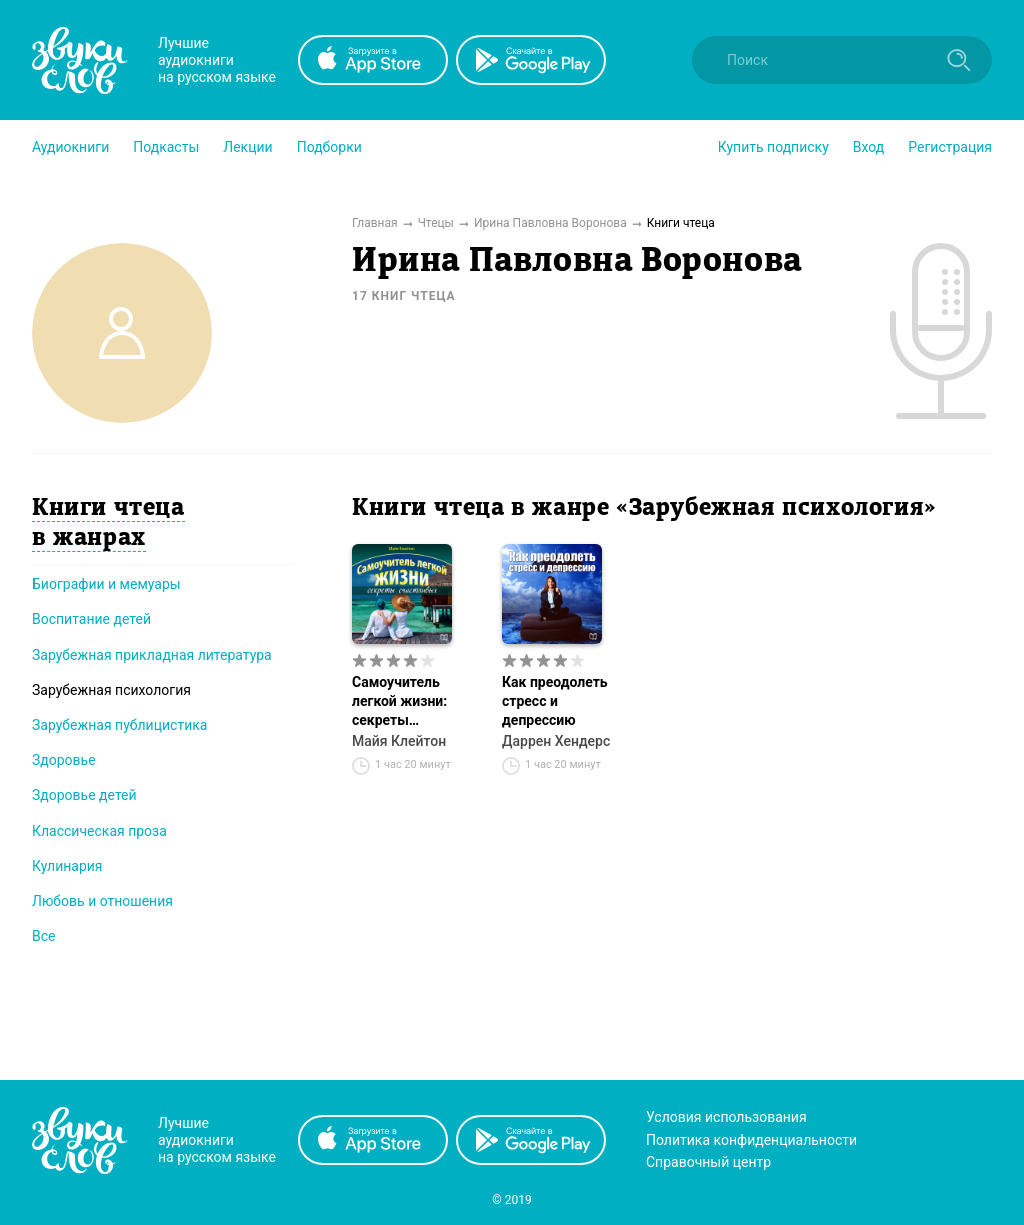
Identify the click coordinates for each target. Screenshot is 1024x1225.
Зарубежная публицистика (119, 725)
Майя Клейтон (399, 741)
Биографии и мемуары (106, 584)
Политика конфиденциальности (751, 1140)
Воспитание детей (91, 619)
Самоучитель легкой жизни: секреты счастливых (399, 702)
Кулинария (67, 866)
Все (43, 936)
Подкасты (166, 147)
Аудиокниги (70, 147)
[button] (70, 147)
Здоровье (64, 760)
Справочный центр (708, 1162)
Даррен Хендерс (556, 741)
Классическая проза (99, 831)
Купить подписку (773, 147)
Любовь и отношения (102, 901)
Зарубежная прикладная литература (152, 655)
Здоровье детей (84, 795)
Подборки (329, 147)
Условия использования (726, 1117)
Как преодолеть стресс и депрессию (555, 701)
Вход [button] (868, 147)
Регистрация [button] (950, 147)
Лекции (247, 147)
